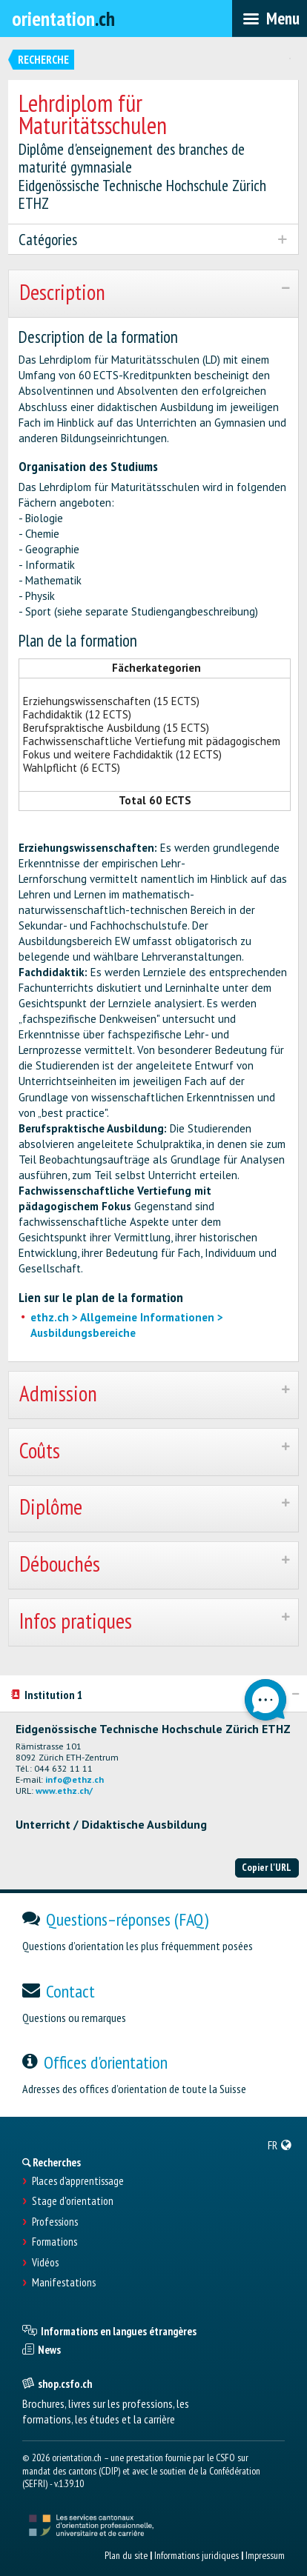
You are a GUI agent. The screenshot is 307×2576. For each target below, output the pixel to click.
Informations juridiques (196, 2555)
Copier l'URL (266, 1867)
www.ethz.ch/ (64, 1790)
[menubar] (269, 18)
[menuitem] (280, 2145)
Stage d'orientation (72, 2201)
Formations (54, 2242)
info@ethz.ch (74, 1779)
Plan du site (126, 2555)
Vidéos (45, 2262)
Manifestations (64, 2282)
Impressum (265, 2555)
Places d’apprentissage (78, 2181)
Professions (55, 2222)
